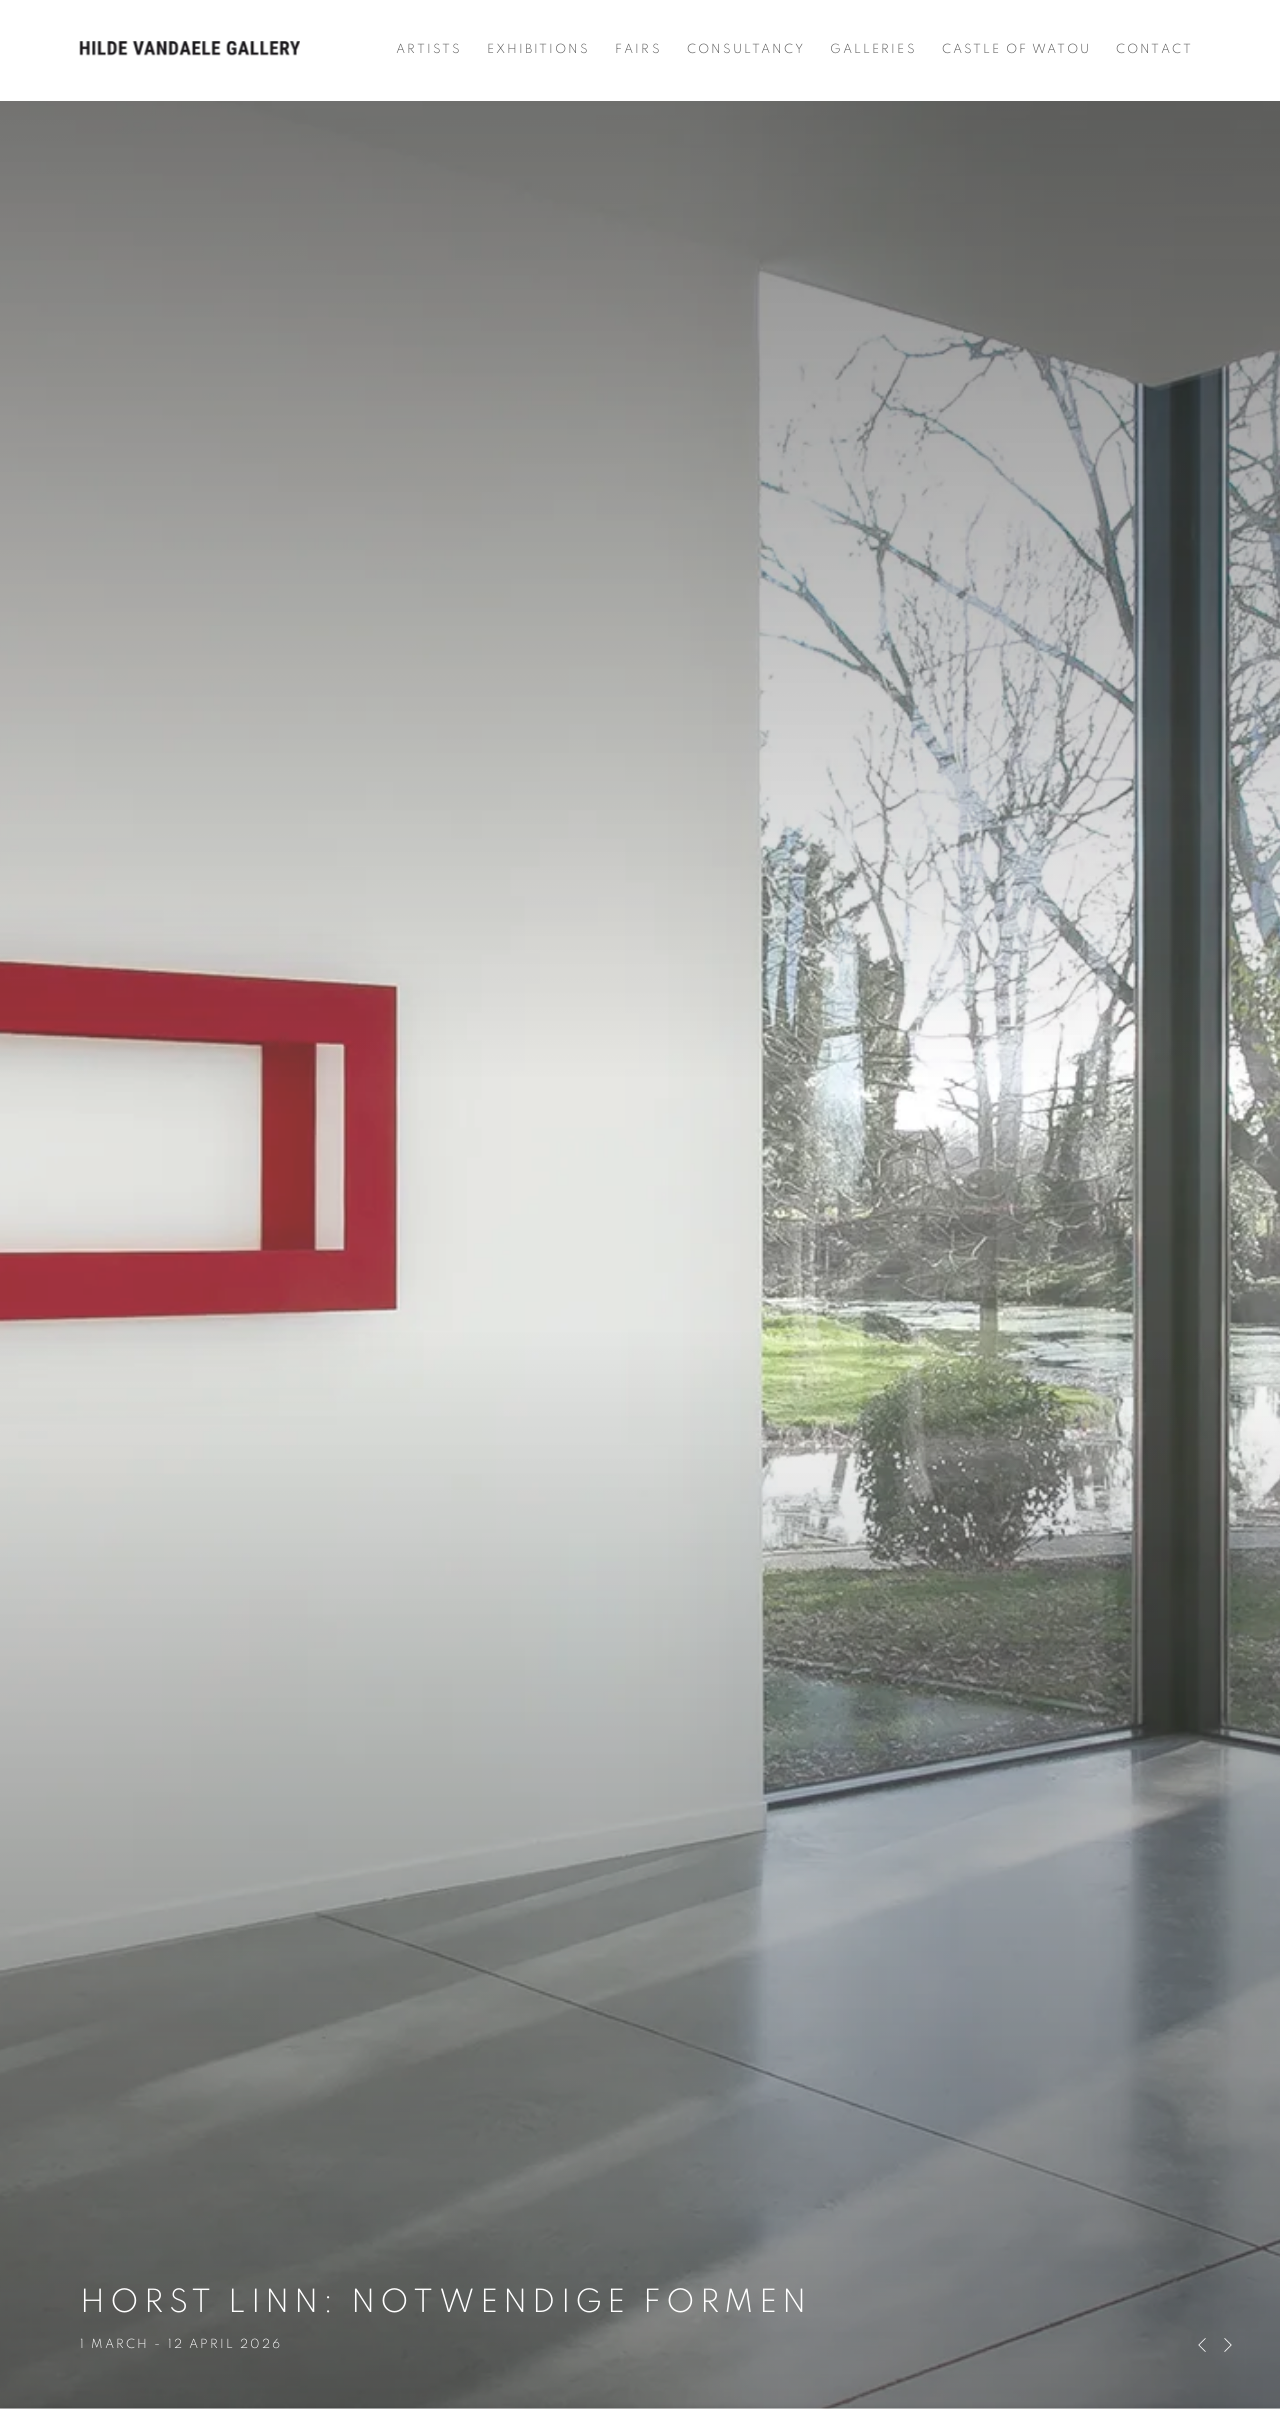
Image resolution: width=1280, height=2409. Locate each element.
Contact (1154, 49)
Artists (428, 49)
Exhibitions (539, 49)
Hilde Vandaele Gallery (190, 50)
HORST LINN (640, 1204)
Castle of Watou (1017, 49)
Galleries (873, 49)
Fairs (638, 49)
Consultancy (746, 49)
